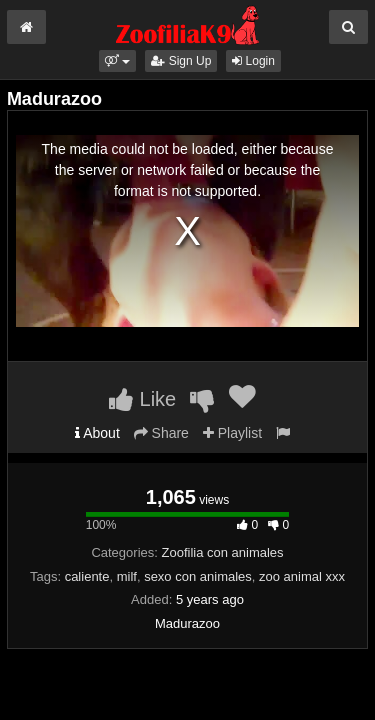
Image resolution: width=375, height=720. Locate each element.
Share (161, 433)
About (97, 433)
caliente (87, 576)
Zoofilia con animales (222, 552)
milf (127, 576)
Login (253, 61)
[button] (117, 61)
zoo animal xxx (302, 576)
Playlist (232, 433)
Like (142, 399)
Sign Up (181, 61)
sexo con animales (198, 576)
